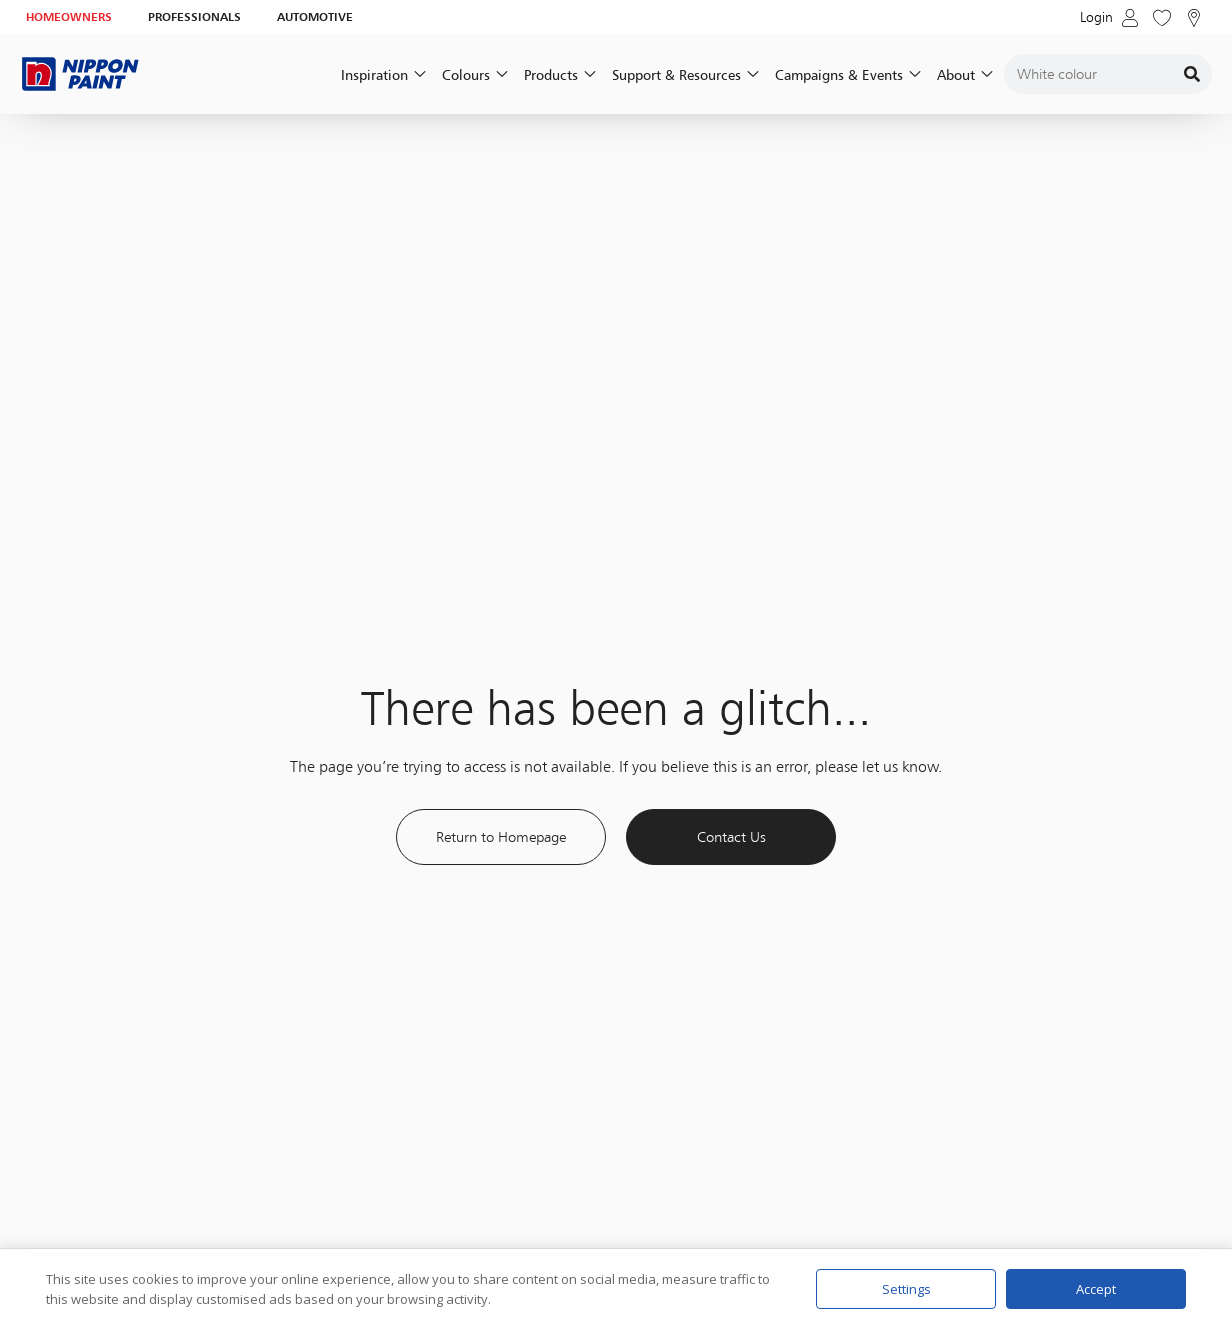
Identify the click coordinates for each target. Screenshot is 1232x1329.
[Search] (1192, 74)
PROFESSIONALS (194, 16)
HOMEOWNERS (69, 16)
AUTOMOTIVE (315, 16)
